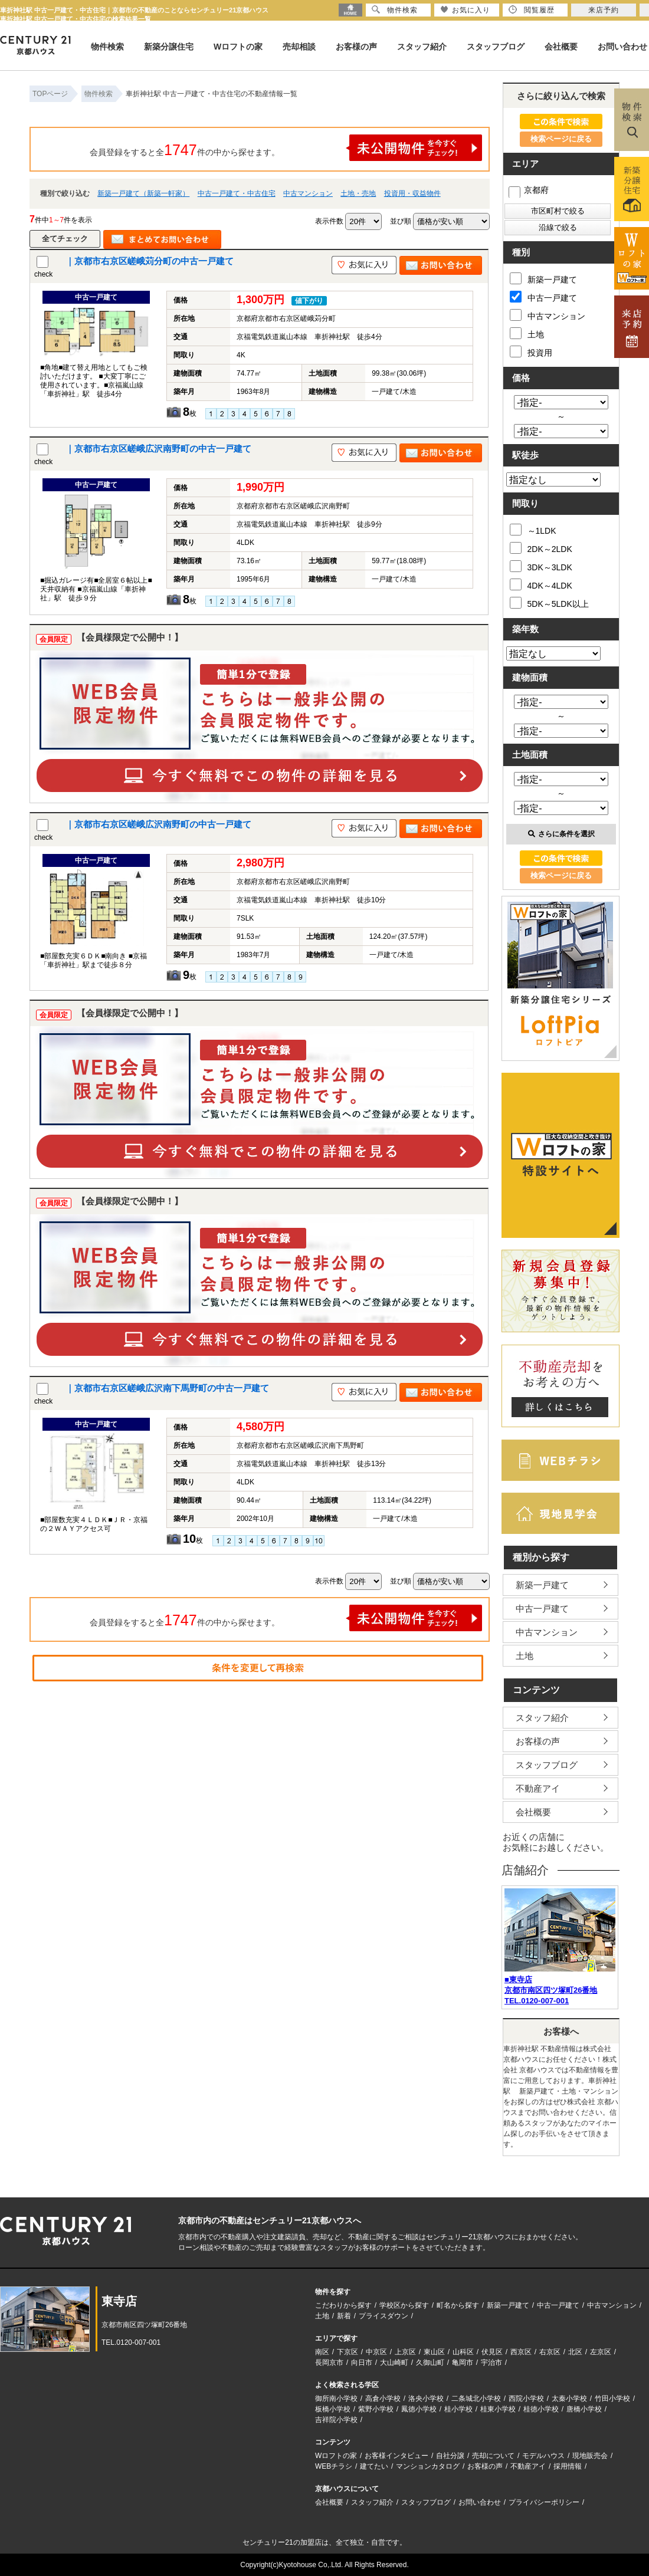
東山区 (434, 2352)
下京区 (347, 2352)
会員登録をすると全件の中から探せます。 (286, 148)
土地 (527, 333)
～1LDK (533, 529)
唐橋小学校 (584, 2409)
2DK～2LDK (541, 548)
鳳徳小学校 (419, 2409)
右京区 (549, 2352)
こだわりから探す (343, 2305)
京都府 (529, 190)
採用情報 (567, 2466)
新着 (344, 2316)
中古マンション (308, 193)
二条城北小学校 (476, 2398)
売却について (493, 2456)
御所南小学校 (336, 2398)
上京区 (405, 2352)
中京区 (376, 2352)
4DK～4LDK (541, 584)
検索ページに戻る (561, 138)
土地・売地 (358, 193)
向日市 (361, 2362)
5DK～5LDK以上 (549, 603)
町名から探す (458, 2305)
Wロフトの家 (238, 46)
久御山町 (430, 2362)
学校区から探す (404, 2305)
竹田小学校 (612, 2398)
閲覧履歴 (532, 9)
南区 (322, 2352)
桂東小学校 (498, 2409)
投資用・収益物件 (412, 193)
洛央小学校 (426, 2398)
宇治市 (491, 2362)
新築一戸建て (543, 278)
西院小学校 (526, 2398)
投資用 (531, 351)
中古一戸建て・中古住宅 (237, 193)
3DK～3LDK (541, 566)
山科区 (463, 2352)
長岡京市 (329, 2362)
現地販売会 (590, 2456)
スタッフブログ (496, 46)
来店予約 (603, 10)
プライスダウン (383, 2316)
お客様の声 (356, 46)
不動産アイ (538, 1788)
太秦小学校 (569, 2398)
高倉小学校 (383, 2398)
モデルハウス (543, 2456)
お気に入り (465, 9)
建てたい (374, 2466)
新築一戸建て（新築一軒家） (143, 193)
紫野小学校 (376, 2409)
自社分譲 (450, 2456)
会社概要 (561, 46)
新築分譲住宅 (169, 46)
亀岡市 (462, 2362)
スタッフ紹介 (422, 46)
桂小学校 (458, 2409)
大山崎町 (394, 2362)
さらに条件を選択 (561, 834)
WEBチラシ (333, 2466)
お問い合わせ (622, 46)
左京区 (600, 2352)
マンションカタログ (428, 2466)
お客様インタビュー (396, 2456)
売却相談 (299, 46)
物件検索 (107, 46)
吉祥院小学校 (336, 2420)
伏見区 (492, 2352)
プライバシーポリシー (544, 2502)
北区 (575, 2352)
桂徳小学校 (541, 2409)
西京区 (521, 2352)
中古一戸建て (543, 297)
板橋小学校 (332, 2409)
